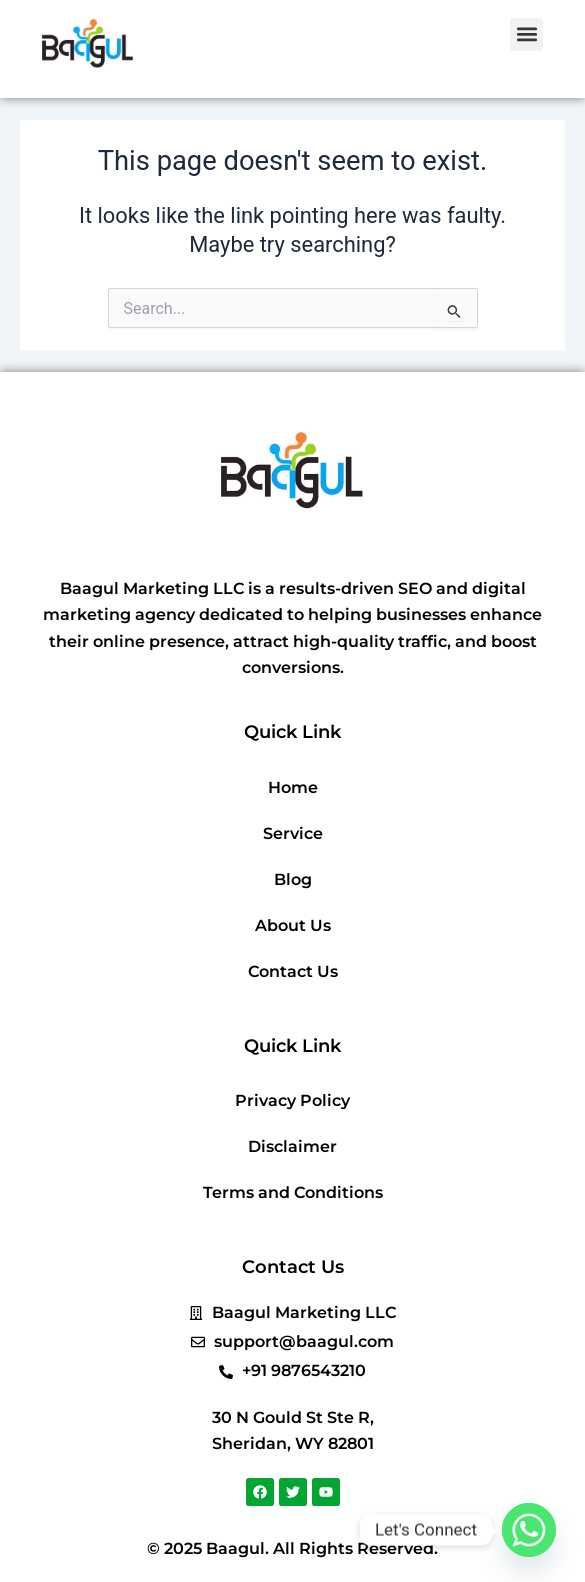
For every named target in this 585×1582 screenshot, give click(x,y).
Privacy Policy (292, 1100)
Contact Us (293, 971)
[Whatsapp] (529, 1530)
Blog (293, 879)
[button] (526, 34)
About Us (293, 925)
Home (293, 787)
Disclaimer (292, 1146)
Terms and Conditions (293, 1192)
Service (293, 833)
